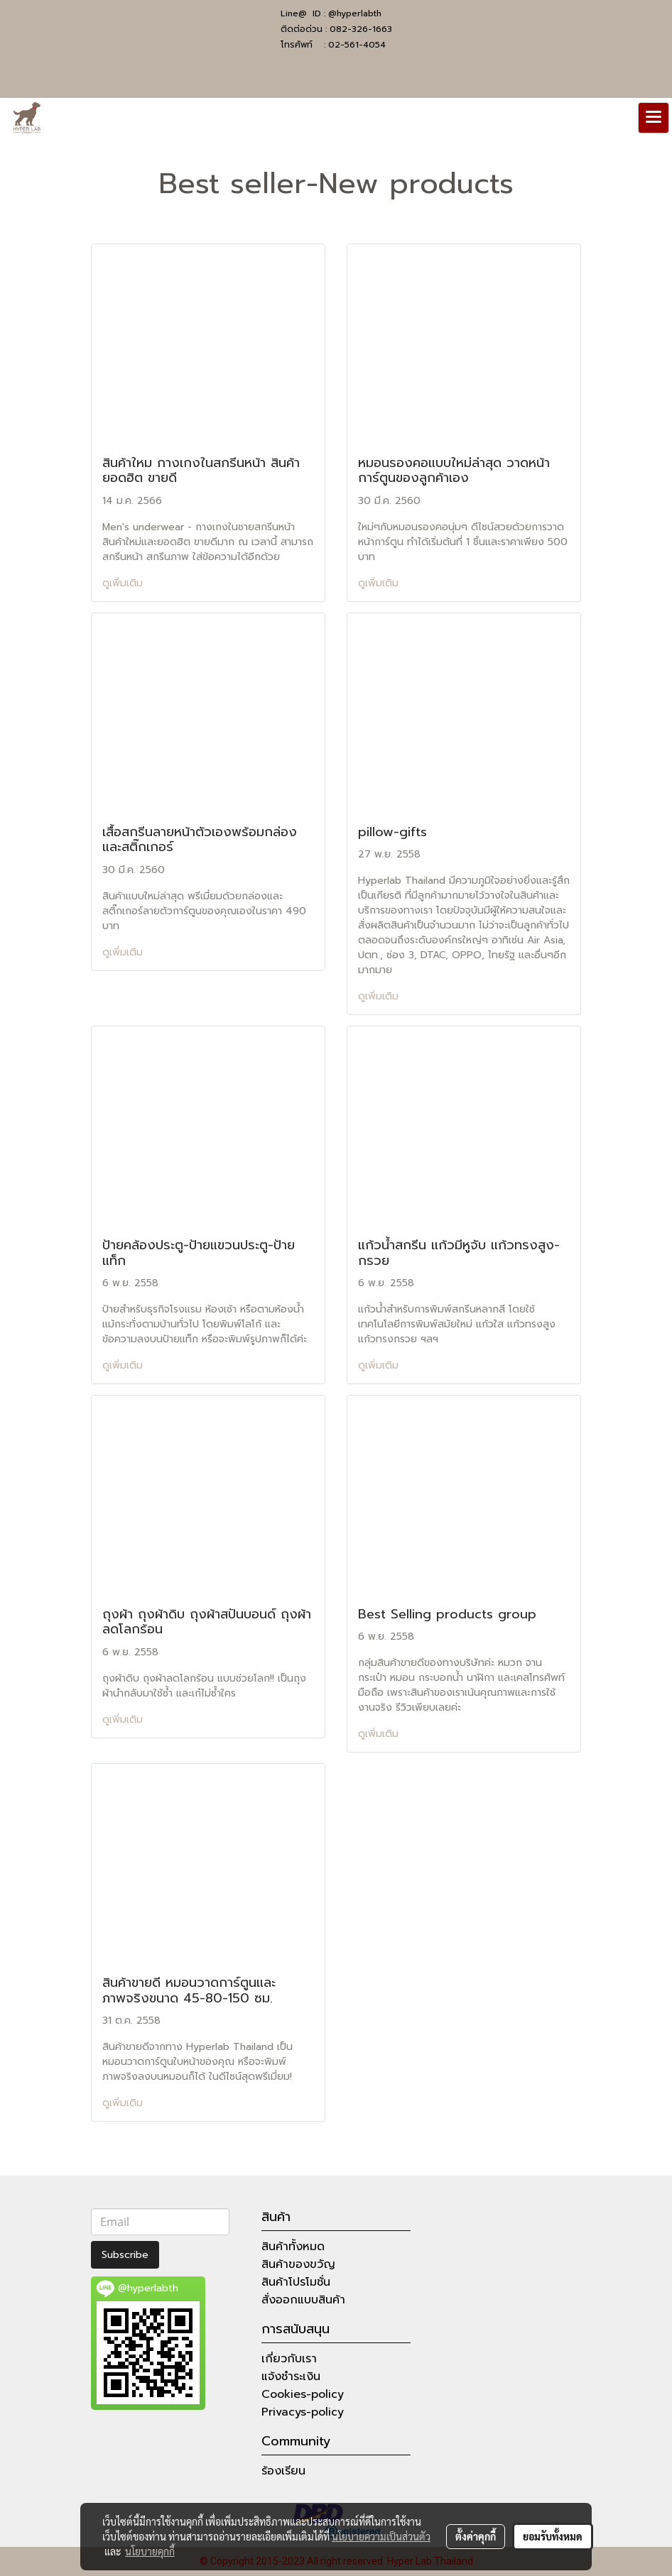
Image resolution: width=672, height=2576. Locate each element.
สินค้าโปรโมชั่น (295, 2282)
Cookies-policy (302, 2394)
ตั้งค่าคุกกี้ (475, 2536)
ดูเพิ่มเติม (124, 583)
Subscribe (125, 2254)
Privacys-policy (302, 2412)
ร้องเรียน (283, 2470)
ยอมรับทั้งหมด (552, 2536)
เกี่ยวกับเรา (289, 2358)
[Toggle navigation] (653, 117)
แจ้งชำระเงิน (290, 2376)
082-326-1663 (361, 29)
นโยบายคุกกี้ (150, 2551)
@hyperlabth (354, 13)
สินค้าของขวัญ (298, 2264)
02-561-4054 (357, 44)
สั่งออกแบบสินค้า (303, 2299)
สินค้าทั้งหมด (293, 2246)
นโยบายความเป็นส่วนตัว (381, 2536)
